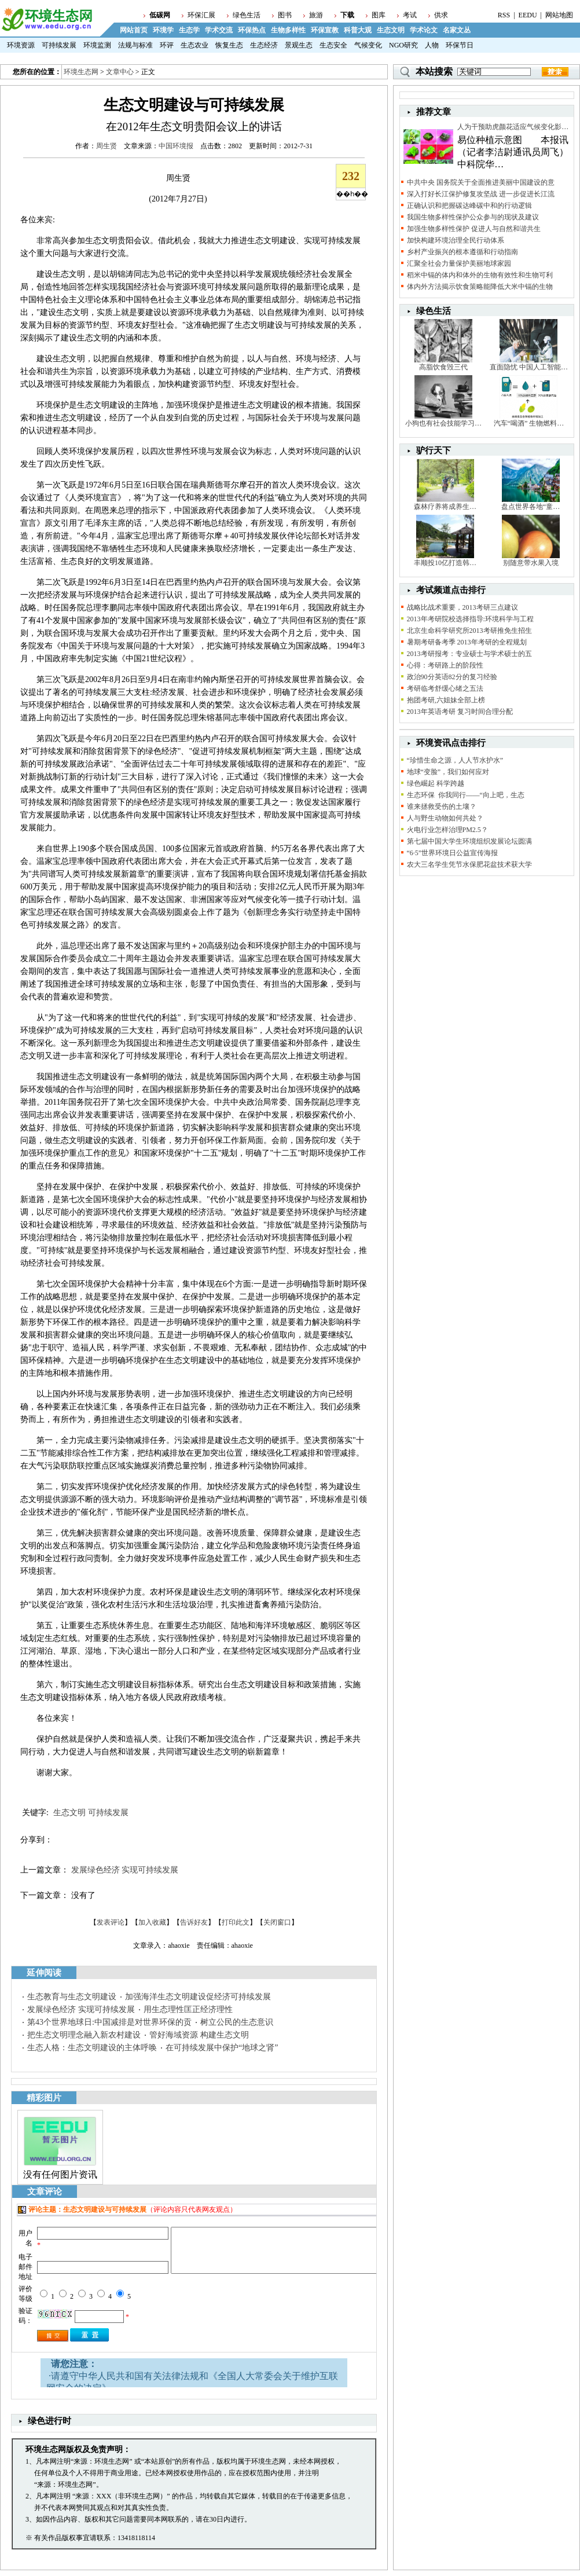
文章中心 (120, 72)
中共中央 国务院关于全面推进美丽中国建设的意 (481, 182)
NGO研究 (403, 45)
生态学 (189, 30)
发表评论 (110, 1922)
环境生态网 (81, 72)
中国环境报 (176, 146)
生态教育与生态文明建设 (71, 1996)
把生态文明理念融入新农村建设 (84, 2035)
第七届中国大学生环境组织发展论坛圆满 (469, 841)
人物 (432, 45)
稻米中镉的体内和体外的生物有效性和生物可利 (480, 275)
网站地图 (559, 15)
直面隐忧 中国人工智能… (529, 367)
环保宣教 (325, 30)
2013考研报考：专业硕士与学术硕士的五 (469, 654)
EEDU (528, 15)
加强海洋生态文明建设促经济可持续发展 (198, 1996)
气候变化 (368, 45)
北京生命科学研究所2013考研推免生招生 (469, 630)
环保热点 (252, 30)
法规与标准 (135, 45)
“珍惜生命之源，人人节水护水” (455, 760)
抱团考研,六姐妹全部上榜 (446, 700)
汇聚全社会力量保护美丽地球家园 (459, 263)
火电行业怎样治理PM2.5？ (447, 830)
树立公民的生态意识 (236, 2022)
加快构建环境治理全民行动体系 (455, 240)
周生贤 (106, 146)
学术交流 (219, 30)
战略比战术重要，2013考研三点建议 (462, 607)
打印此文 (235, 1922)
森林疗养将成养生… (445, 507)
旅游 (316, 15)
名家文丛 (457, 30)
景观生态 (299, 45)
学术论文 (424, 30)
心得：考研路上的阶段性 (445, 665)
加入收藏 (152, 1922)
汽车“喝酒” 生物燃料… (529, 423)
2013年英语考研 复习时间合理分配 (460, 712)
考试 (410, 15)
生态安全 (333, 45)
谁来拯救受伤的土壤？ (441, 807)
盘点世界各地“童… (530, 507)
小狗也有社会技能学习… (443, 423)
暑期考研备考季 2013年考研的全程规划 (467, 642)
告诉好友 (194, 1922)
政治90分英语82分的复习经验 (452, 677)
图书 (285, 15)
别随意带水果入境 (531, 563)
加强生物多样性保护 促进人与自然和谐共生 (474, 229)
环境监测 (97, 45)
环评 (167, 45)
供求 (441, 15)
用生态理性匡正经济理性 (188, 2009)
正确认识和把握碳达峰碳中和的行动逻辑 (469, 205)
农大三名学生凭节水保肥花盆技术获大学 (469, 864)
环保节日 (459, 45)
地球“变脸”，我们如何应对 (448, 772)
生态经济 (264, 45)
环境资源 (21, 45)
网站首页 (134, 30)
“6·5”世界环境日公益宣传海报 (452, 853)
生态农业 (194, 45)
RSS (504, 15)
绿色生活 (246, 15)
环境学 (163, 30)
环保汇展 (201, 15)
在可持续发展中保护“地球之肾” (222, 2047)
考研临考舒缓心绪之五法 (445, 688)
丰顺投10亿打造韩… (445, 563)
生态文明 (391, 30)
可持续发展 (59, 45)
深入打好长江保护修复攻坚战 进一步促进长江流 (481, 194)
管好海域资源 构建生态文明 (199, 2035)
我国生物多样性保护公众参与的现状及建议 (473, 217)
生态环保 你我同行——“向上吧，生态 (465, 795)
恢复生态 (229, 45)
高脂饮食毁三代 (443, 367)
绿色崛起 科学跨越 (435, 783)
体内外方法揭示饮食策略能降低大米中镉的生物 (480, 287)
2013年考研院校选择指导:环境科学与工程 (470, 619)
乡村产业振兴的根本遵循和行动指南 (462, 252)
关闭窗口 (277, 1922)
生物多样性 (288, 30)
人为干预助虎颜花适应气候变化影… (512, 127)
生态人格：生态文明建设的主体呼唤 (92, 2047)
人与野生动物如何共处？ (445, 818)
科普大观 (358, 30)
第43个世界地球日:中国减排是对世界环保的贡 (109, 2022)
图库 (379, 15)
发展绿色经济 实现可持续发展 (125, 1870)
